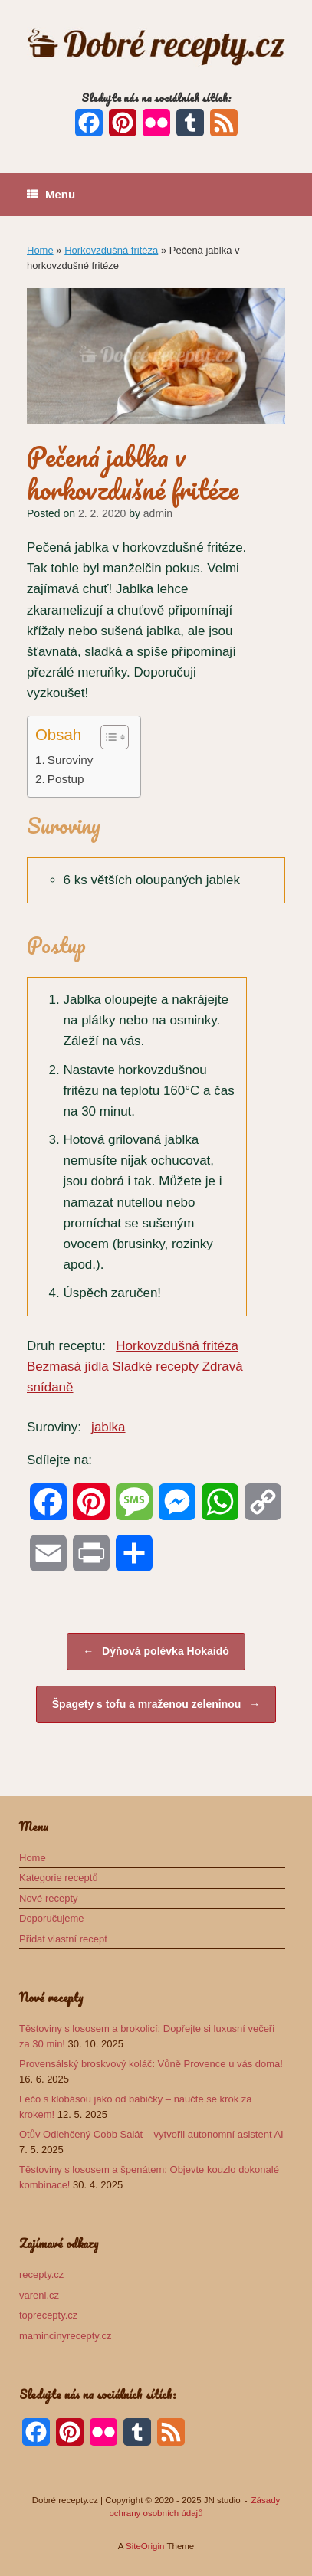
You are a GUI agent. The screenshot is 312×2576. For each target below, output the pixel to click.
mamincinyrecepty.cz (65, 2336)
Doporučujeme (51, 1918)
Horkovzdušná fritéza (111, 250)
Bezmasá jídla (68, 1366)
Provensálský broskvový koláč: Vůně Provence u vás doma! (151, 2064)
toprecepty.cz (48, 2315)
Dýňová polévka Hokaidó (156, 1652)
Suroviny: (54, 1427)
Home (40, 250)
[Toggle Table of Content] (107, 737)
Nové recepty (48, 1898)
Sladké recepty (156, 1366)
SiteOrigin (145, 2546)
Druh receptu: (66, 1346)
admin (157, 513)
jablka (108, 1427)
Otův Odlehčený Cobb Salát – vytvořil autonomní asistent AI (151, 2134)
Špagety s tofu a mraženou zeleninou (156, 1704)
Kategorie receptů (58, 1877)
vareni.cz (39, 2295)
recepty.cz (41, 2274)
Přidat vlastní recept (63, 1939)
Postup (66, 778)
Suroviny (71, 759)
